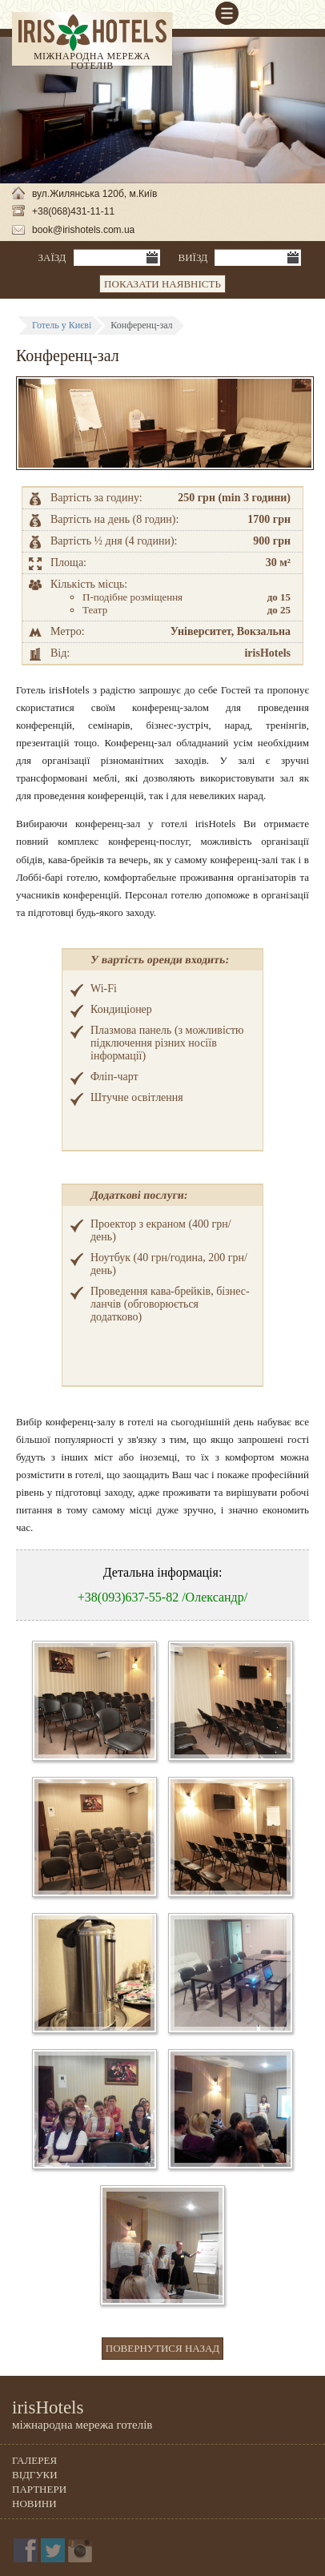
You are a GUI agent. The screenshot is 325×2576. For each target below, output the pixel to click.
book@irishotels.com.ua (83, 229)
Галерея (34, 2460)
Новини (34, 2504)
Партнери (39, 2489)
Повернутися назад (162, 2348)
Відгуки (35, 2475)
